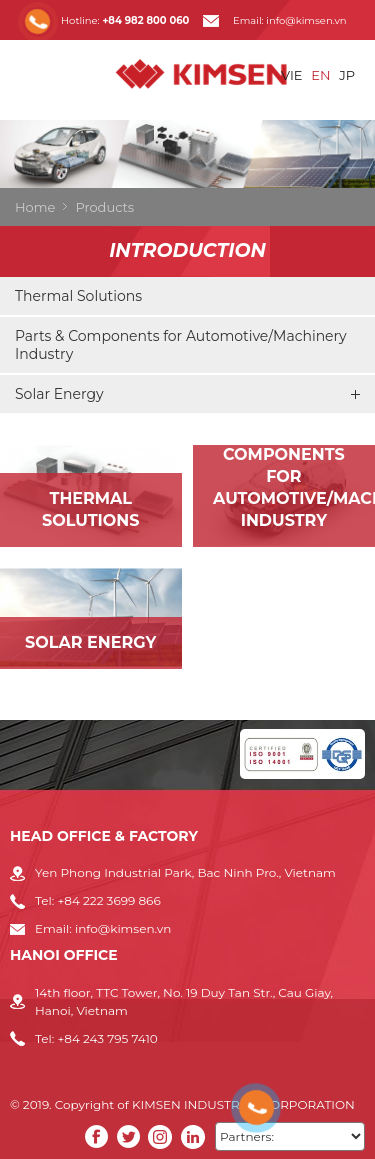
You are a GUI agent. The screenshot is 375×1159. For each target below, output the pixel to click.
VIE (292, 75)
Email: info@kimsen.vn (290, 20)
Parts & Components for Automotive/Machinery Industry (181, 345)
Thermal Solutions (78, 296)
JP (347, 75)
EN (320, 75)
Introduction (187, 250)
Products (104, 207)
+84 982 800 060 (145, 20)
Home (35, 207)
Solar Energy (187, 394)
